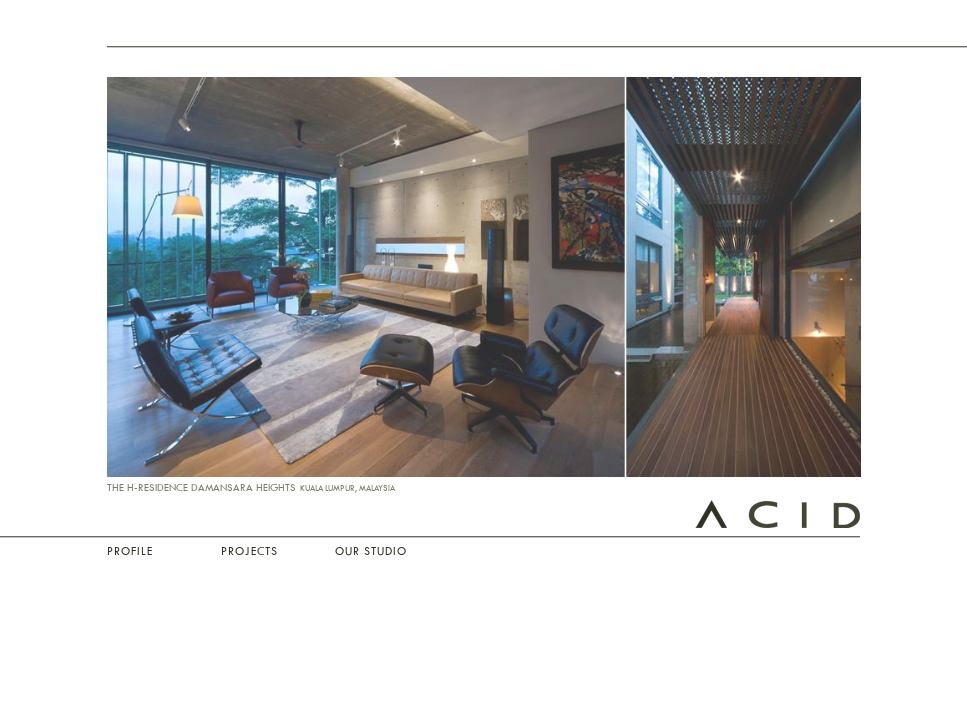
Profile (130, 551)
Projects (249, 551)
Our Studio (371, 551)
